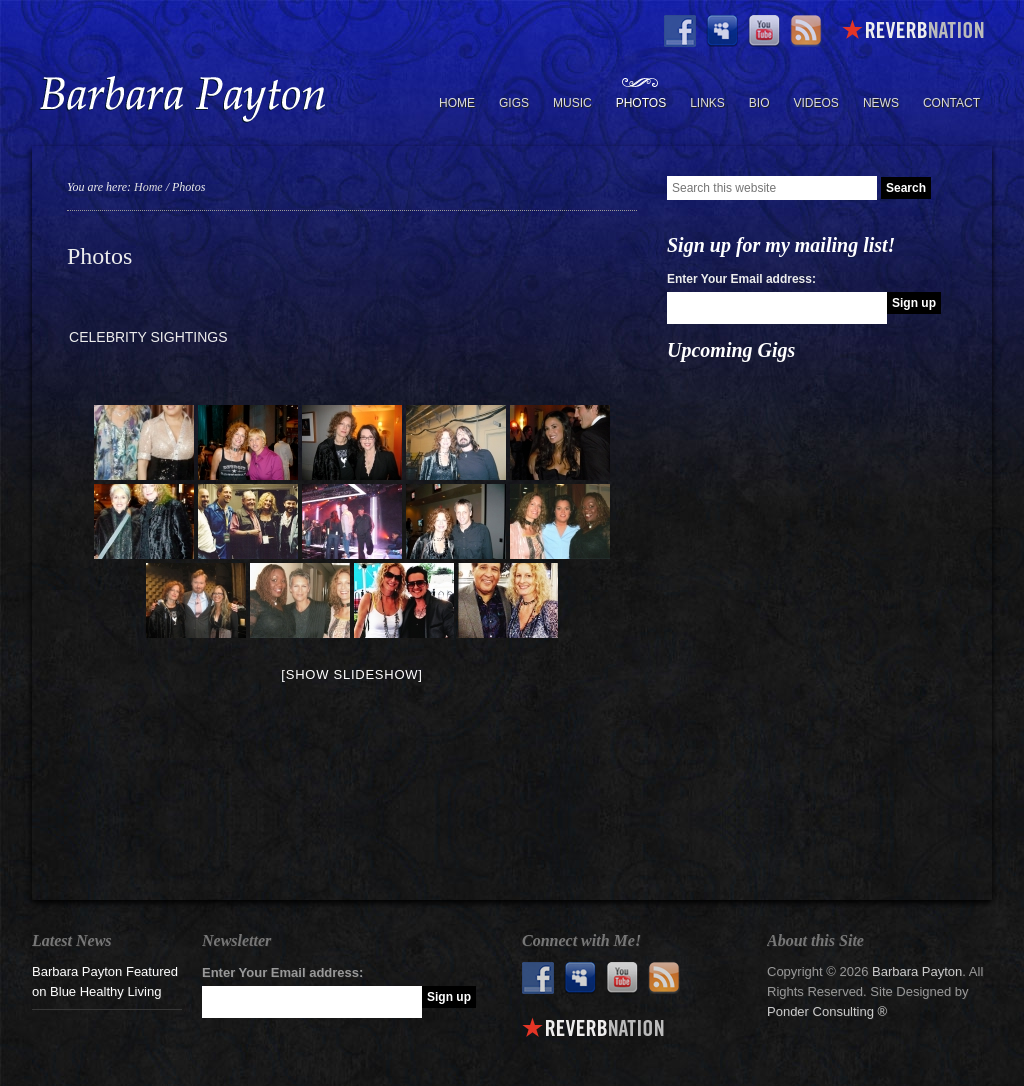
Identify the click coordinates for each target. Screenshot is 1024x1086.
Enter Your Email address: (741, 279)
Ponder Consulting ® (827, 1011)
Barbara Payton (182, 98)
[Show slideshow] (351, 674)
